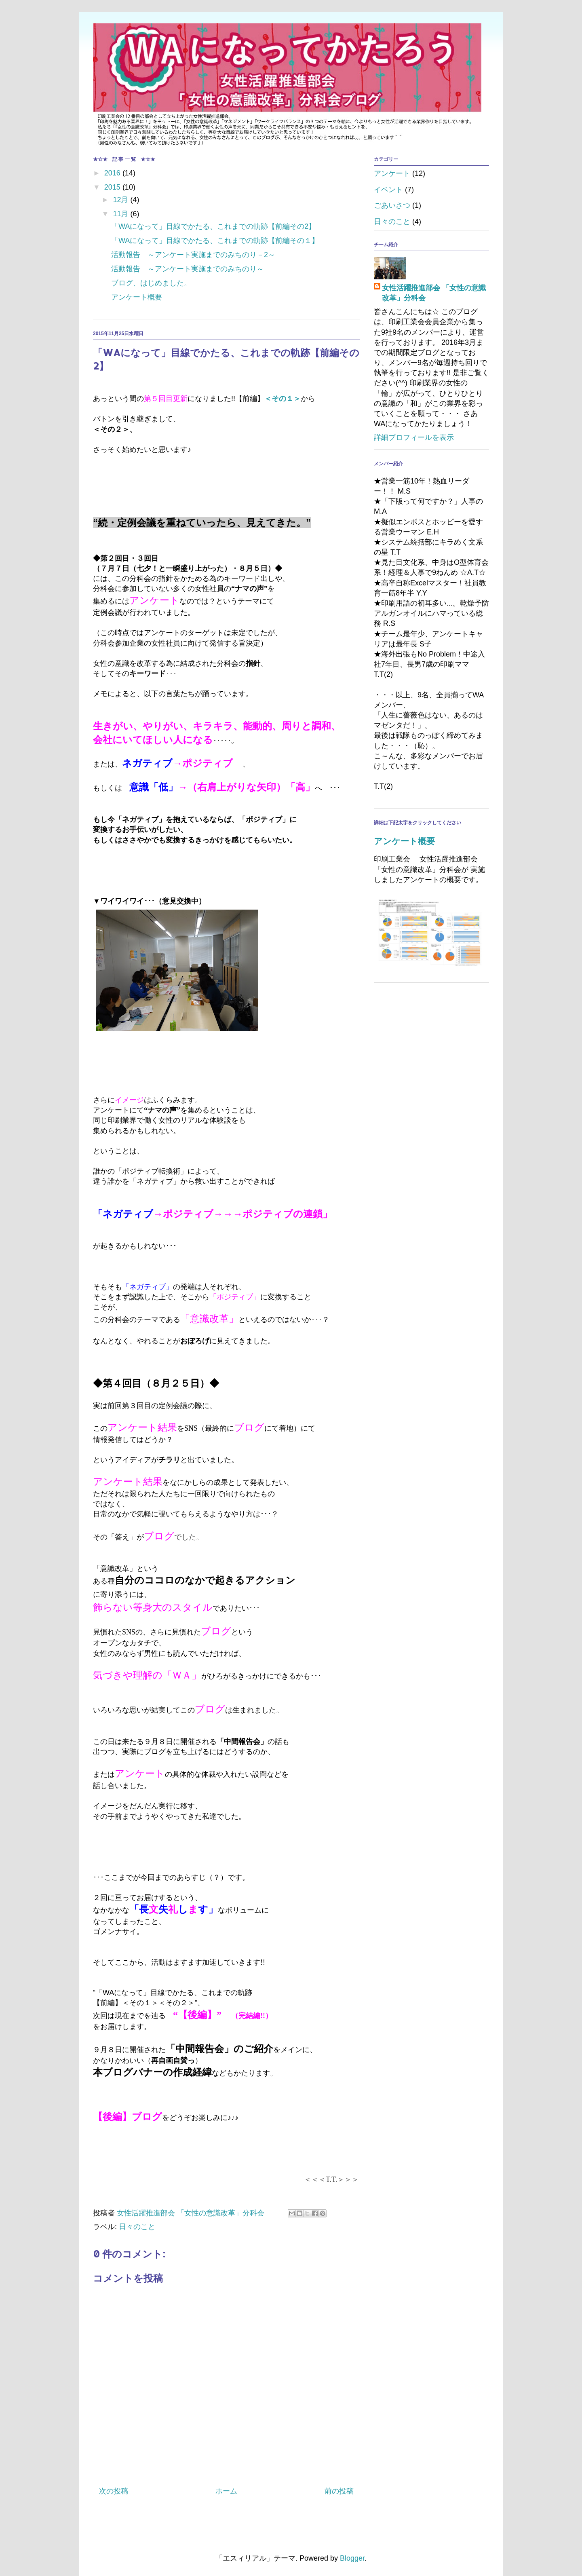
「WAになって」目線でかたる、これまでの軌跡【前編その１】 (215, 240)
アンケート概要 (136, 297)
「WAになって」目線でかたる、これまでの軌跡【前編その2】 (213, 226)
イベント (388, 190)
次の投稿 (113, 2491)
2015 (113, 187)
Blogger (352, 2558)
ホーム (226, 2491)
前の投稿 (339, 2491)
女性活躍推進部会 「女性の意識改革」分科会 (434, 293)
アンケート (392, 173)
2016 (113, 173)
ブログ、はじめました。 (151, 283)
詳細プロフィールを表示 (414, 437)
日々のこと (137, 2227)
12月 (121, 200)
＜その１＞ (282, 399)
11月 (121, 214)
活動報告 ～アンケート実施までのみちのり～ (187, 269)
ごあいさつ (392, 205)
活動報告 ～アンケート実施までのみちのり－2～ (193, 255)
